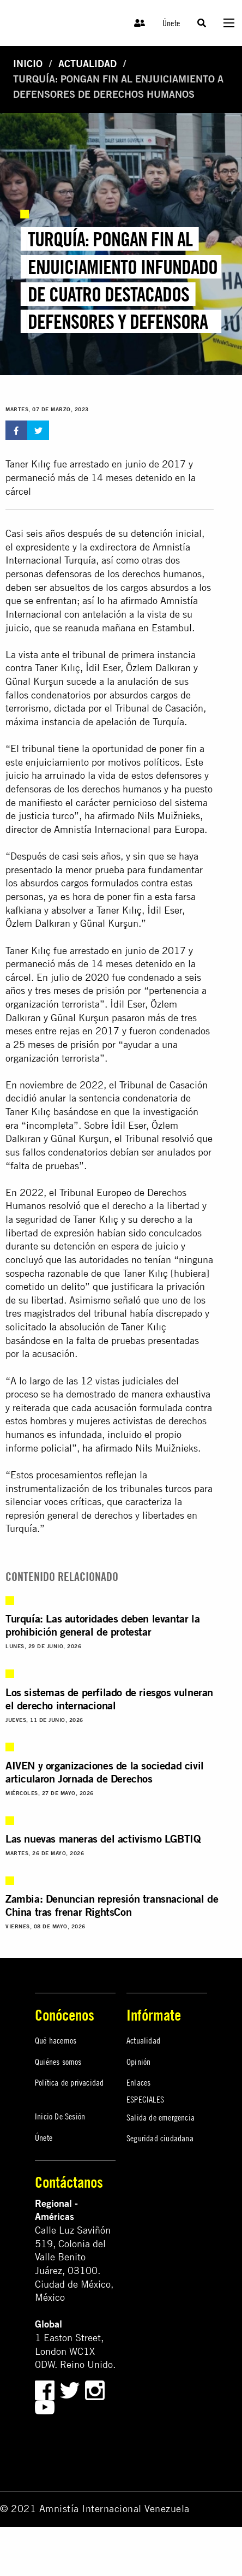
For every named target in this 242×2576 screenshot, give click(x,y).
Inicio (28, 63)
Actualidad (87, 63)
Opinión (138, 2061)
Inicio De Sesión (60, 2116)
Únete (171, 22)
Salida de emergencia (160, 2117)
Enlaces (138, 2082)
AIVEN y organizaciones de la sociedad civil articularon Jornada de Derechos (104, 1771)
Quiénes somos (58, 2061)
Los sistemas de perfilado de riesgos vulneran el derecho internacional (109, 1698)
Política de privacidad (69, 2082)
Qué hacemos (55, 2040)
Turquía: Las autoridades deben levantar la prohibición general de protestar (102, 1625)
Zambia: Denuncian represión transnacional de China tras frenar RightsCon (111, 1905)
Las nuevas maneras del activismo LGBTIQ (102, 1838)
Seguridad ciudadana (159, 2138)
